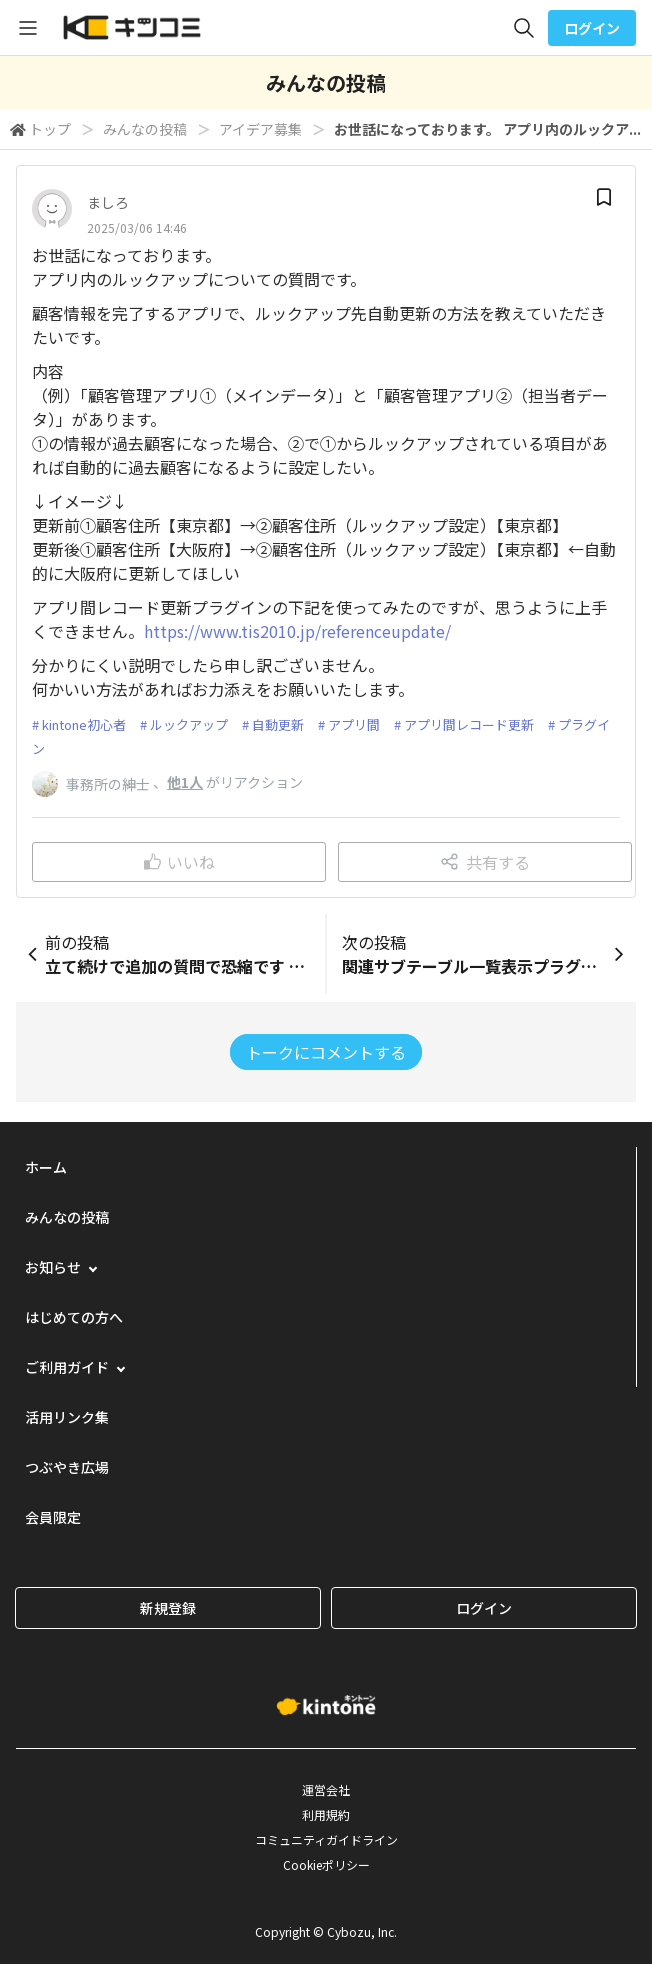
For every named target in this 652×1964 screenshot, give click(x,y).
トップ (50, 129)
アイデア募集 (260, 129)
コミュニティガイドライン (326, 1839)
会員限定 (53, 1517)
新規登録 (168, 1608)
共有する (485, 862)
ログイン (592, 28)
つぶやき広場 (67, 1467)
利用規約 (326, 1814)
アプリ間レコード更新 (469, 724)
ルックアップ (189, 724)
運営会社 (326, 1789)
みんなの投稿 (145, 129)
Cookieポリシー (326, 1864)
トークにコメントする (326, 1052)
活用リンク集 (67, 1417)
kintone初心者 (84, 724)
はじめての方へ (74, 1317)
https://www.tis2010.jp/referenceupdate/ (297, 631)
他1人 (185, 782)
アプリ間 (354, 724)
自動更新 (278, 724)
